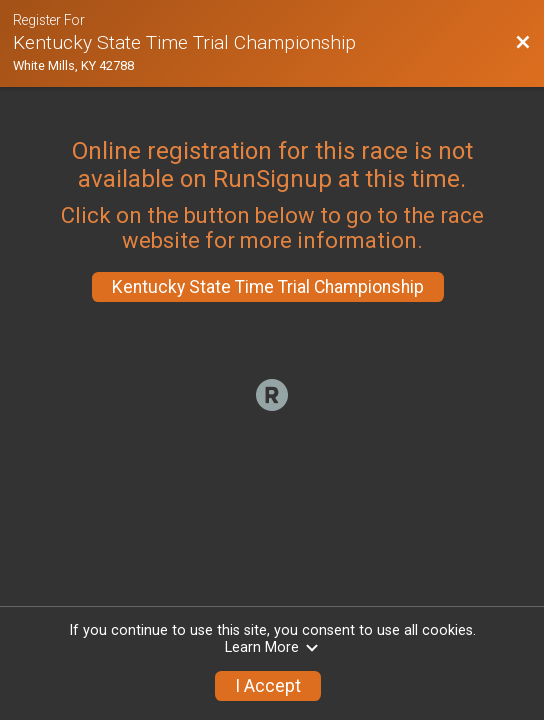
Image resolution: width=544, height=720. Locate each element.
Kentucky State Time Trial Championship (268, 287)
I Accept (268, 686)
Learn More (272, 647)
